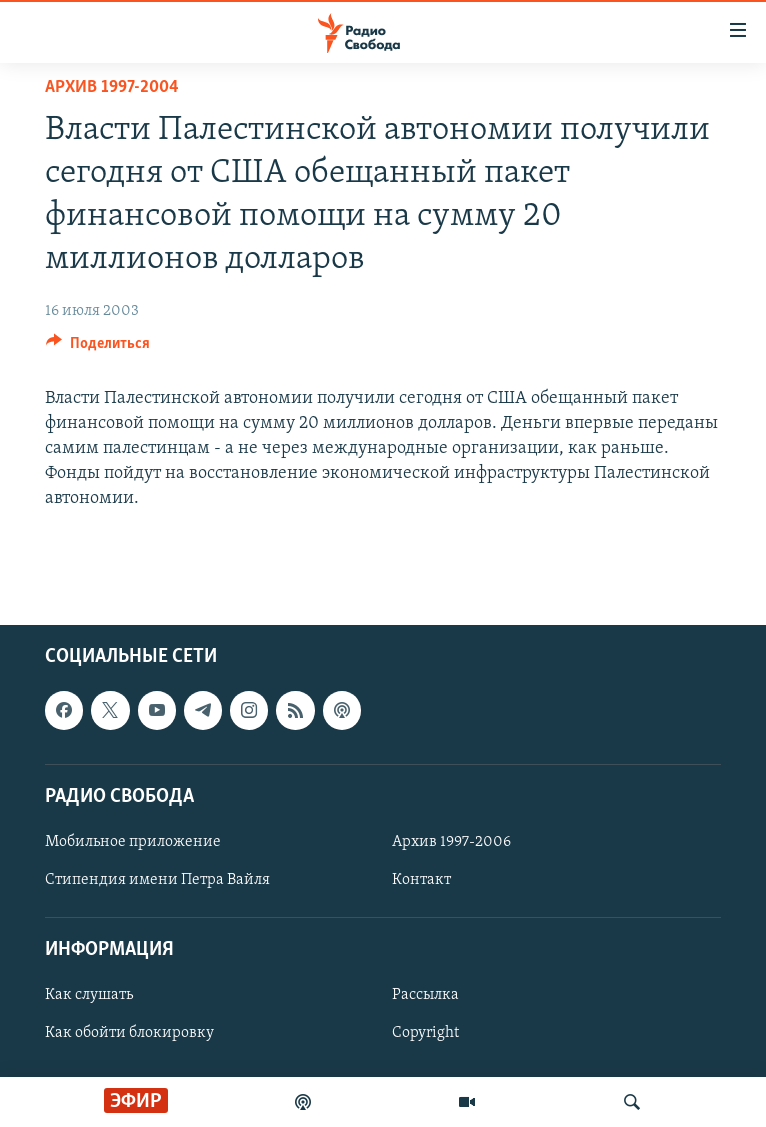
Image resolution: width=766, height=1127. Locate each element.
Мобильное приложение (133, 842)
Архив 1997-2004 (112, 87)
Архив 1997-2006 (451, 842)
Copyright (425, 1033)
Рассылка (425, 995)
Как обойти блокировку (129, 1033)
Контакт (421, 880)
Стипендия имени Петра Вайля (157, 880)
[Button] (98, 348)
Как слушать (89, 995)
